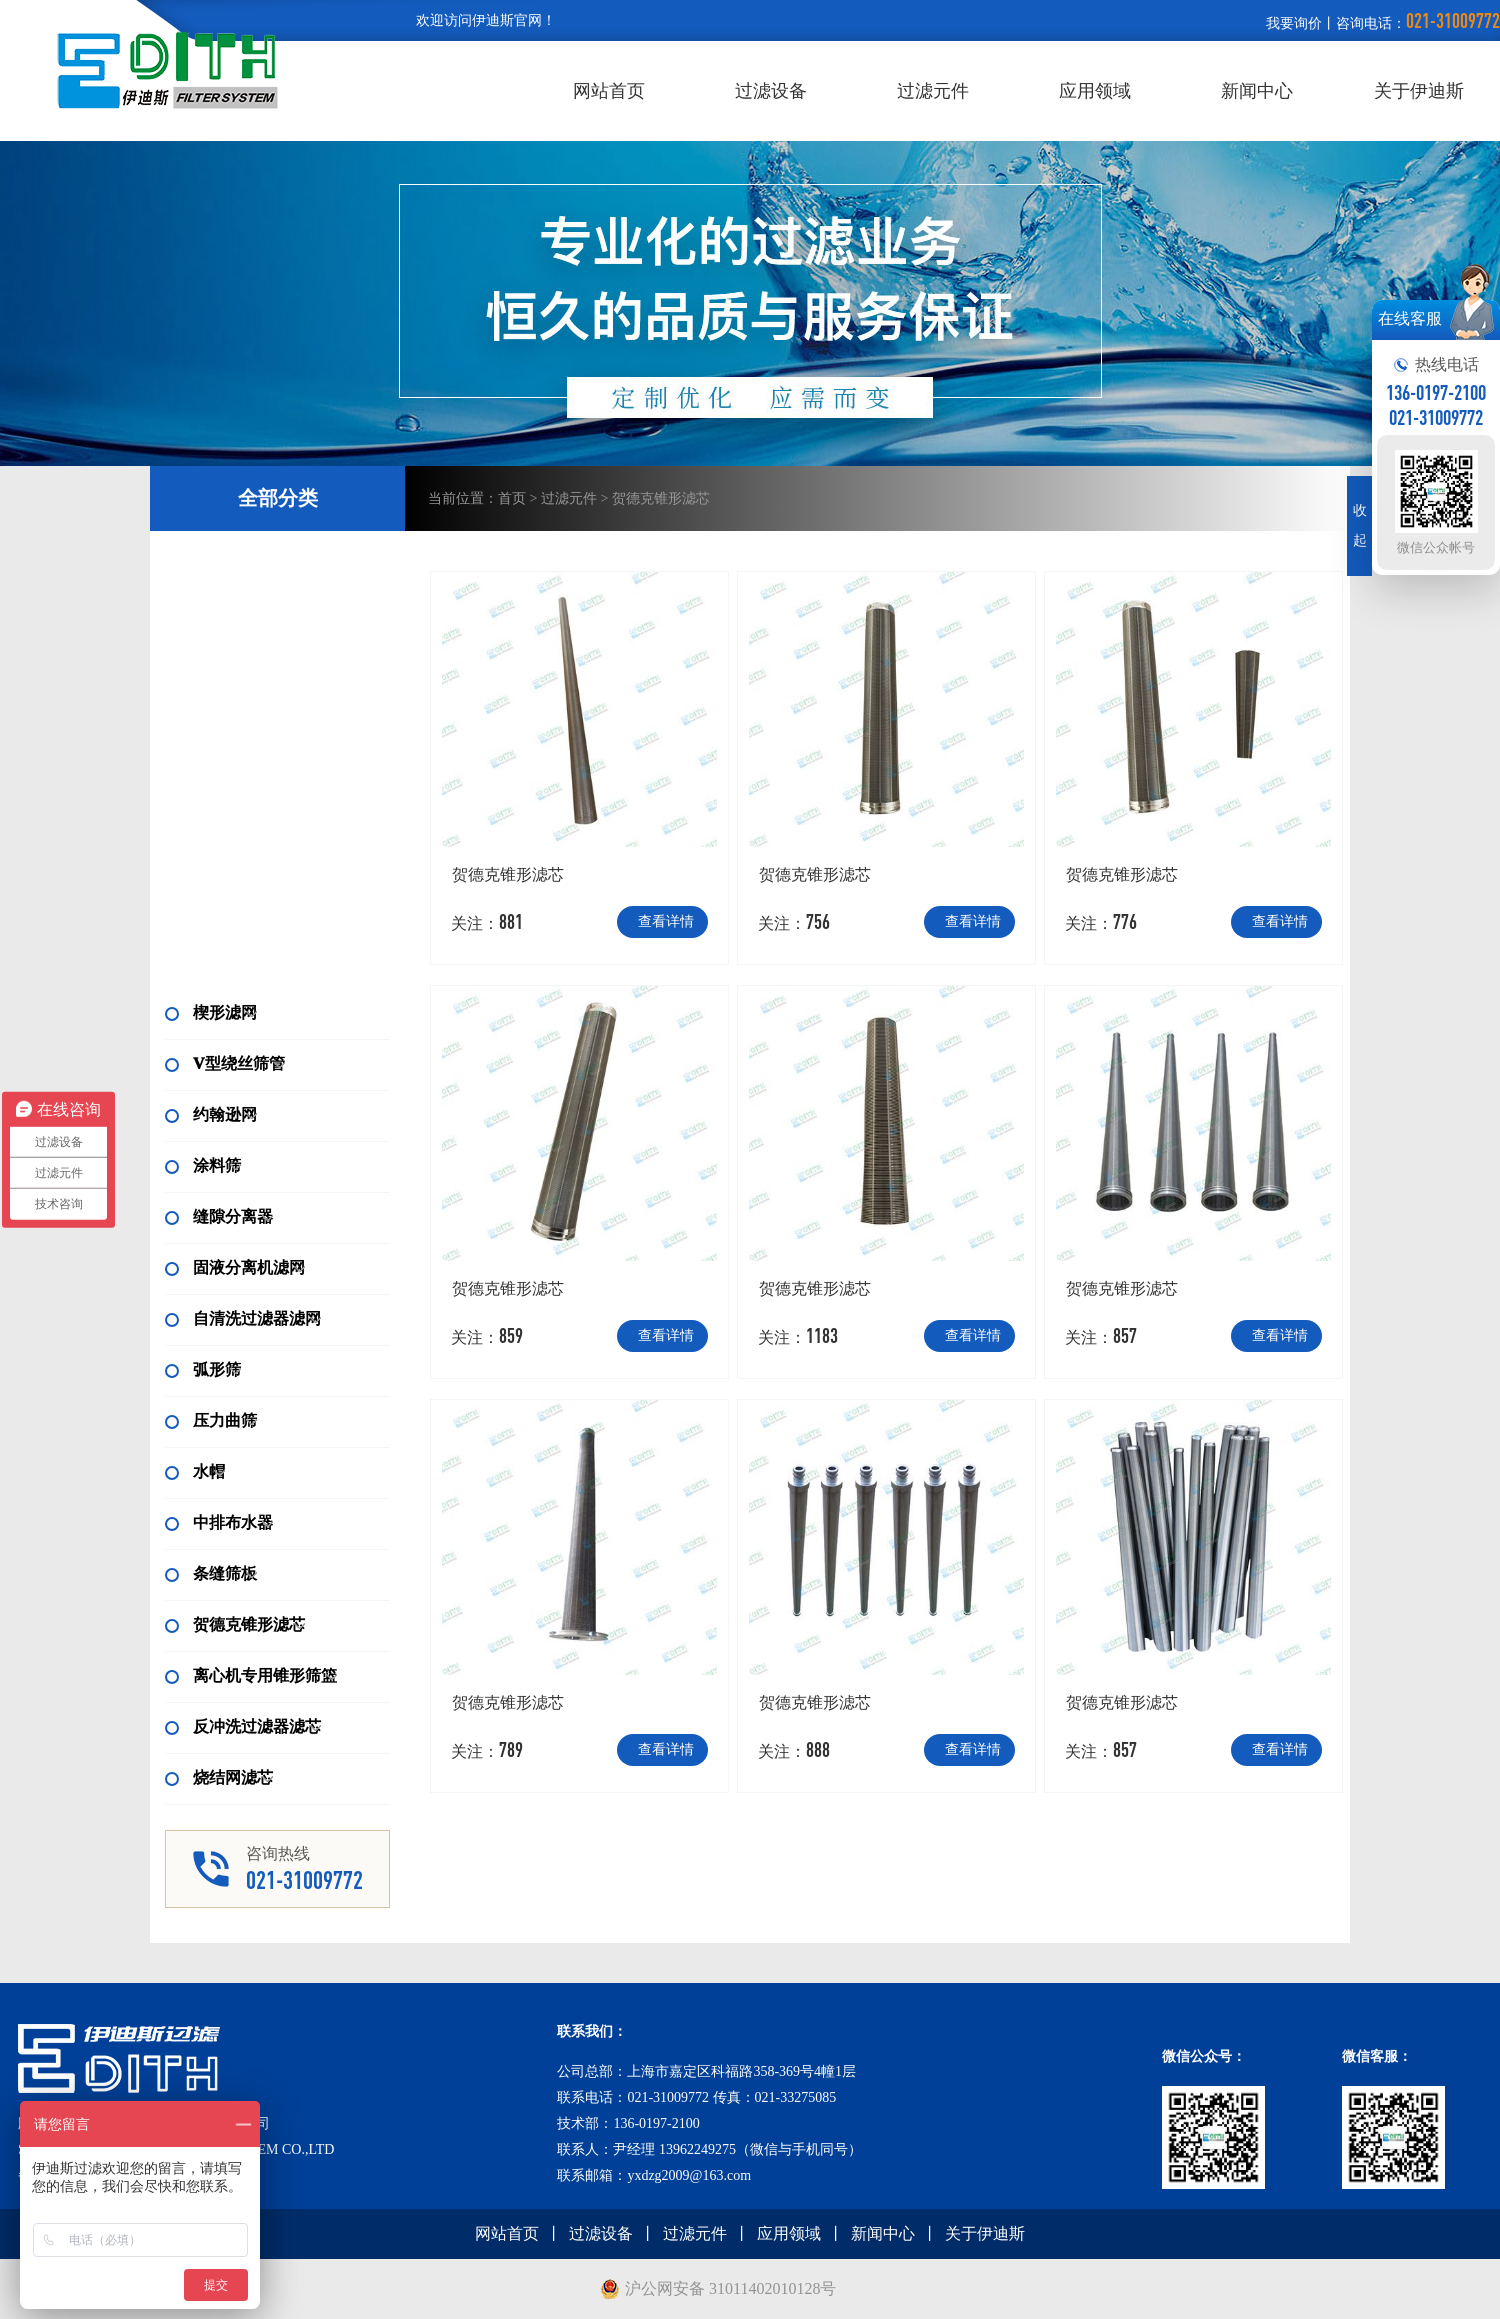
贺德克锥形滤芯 (235, 1624)
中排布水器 (219, 1522)
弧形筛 (203, 1369)
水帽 (195, 1471)
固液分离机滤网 (235, 1267)
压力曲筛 (211, 1420)
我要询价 (1294, 23)
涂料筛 (203, 1165)
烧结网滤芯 (219, 1777)
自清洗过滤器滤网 (243, 1318)
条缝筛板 (211, 1573)
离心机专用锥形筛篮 (251, 1675)
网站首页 (609, 91)
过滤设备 (771, 91)
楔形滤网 (211, 1012)
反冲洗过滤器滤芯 (243, 1726)
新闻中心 (1257, 91)
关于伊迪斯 (1419, 91)
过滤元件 (933, 91)
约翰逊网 (211, 1114)
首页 (512, 498)
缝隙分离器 (219, 1216)
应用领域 (1095, 91)
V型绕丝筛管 (225, 1063)
